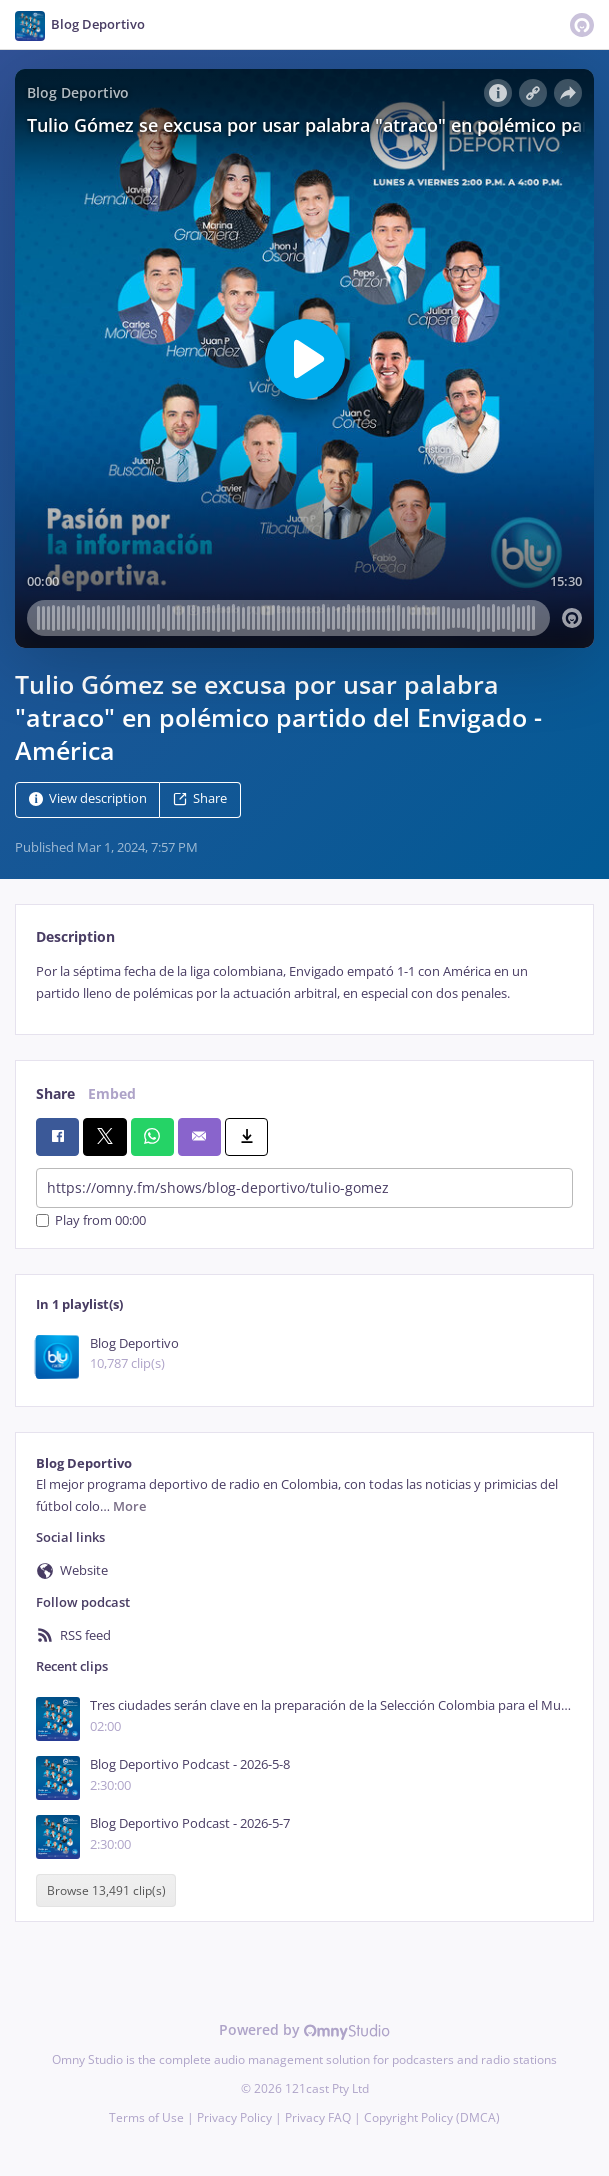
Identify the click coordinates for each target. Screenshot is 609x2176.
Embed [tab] (112, 1093)
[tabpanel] (304, 982)
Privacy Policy (234, 2117)
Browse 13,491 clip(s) (106, 1890)
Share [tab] (55, 1093)
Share (200, 799)
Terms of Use (146, 2117)
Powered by (304, 2029)
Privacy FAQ (318, 2117)
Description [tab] (75, 936)
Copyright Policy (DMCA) (432, 2117)
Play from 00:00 (91, 1220)
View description (88, 799)
